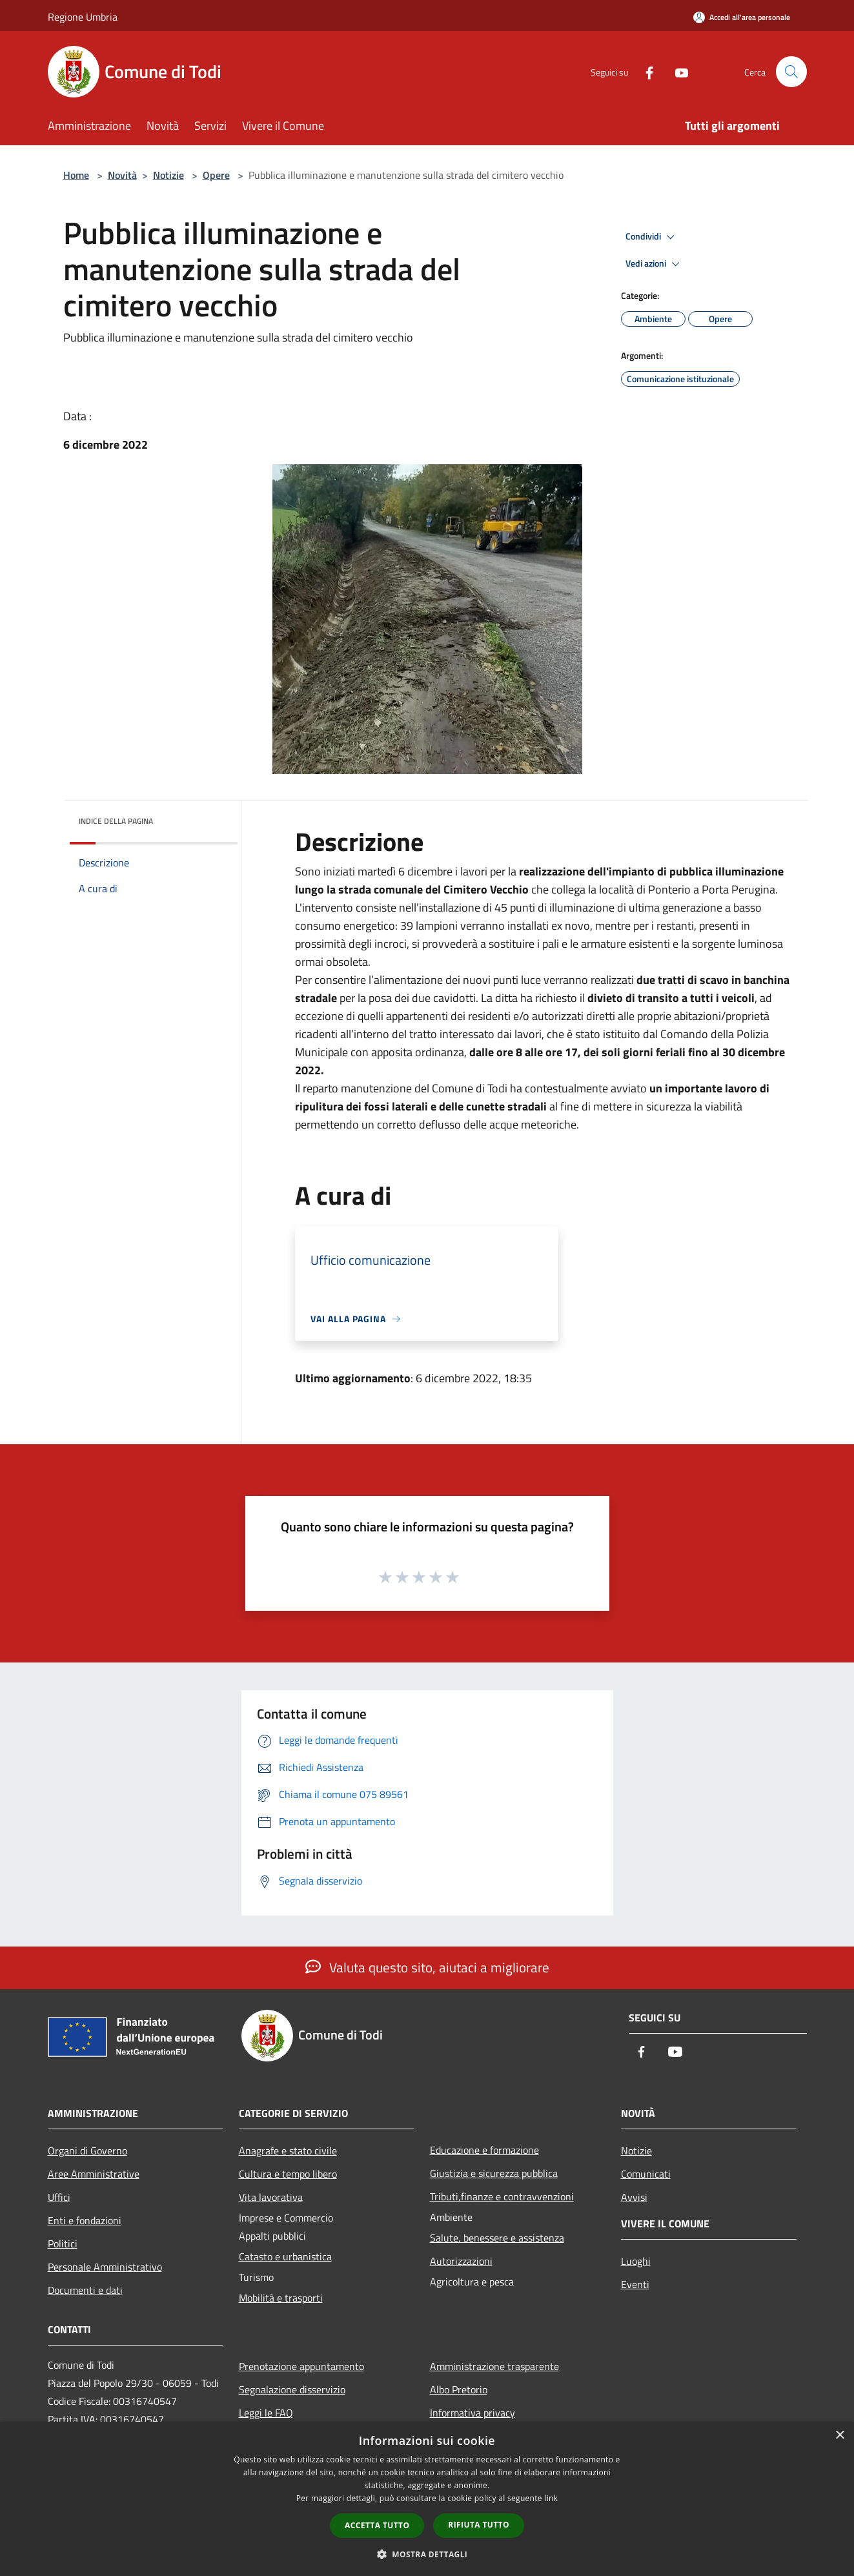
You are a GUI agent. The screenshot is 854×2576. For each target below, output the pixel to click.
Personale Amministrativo (105, 2266)
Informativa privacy (472, 2412)
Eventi (635, 2284)
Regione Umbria (82, 17)
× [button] (839, 2435)
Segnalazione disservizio (292, 2389)
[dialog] (427, 2499)
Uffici (59, 2197)
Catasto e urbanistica (285, 2256)
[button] (427, 2554)
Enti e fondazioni (84, 2220)
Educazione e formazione (484, 2150)
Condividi (651, 237)
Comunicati (646, 2174)
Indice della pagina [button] (116, 821)
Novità (122, 175)
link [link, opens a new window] (551, 2498)
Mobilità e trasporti (281, 2297)
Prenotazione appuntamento (301, 2366)
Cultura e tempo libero (288, 2174)
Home (76, 175)
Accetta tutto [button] (377, 2525)
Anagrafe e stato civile (288, 2150)
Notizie (168, 175)
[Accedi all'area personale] (741, 17)
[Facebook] (644, 71)
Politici (62, 2243)
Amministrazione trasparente (494, 2366)
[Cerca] (791, 71)
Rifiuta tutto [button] (478, 2524)
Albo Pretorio (458, 2389)
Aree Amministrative (93, 2174)
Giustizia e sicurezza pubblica (494, 2173)
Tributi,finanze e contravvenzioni (502, 2196)
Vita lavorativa (271, 2197)
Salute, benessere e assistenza (497, 2237)
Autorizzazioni (461, 2261)
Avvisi (634, 2197)
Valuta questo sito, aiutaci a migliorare (427, 1967)
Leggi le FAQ (266, 2412)
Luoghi (636, 2261)
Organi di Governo (87, 2150)
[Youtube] (676, 71)
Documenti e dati (85, 2290)
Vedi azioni (654, 264)
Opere (216, 175)
